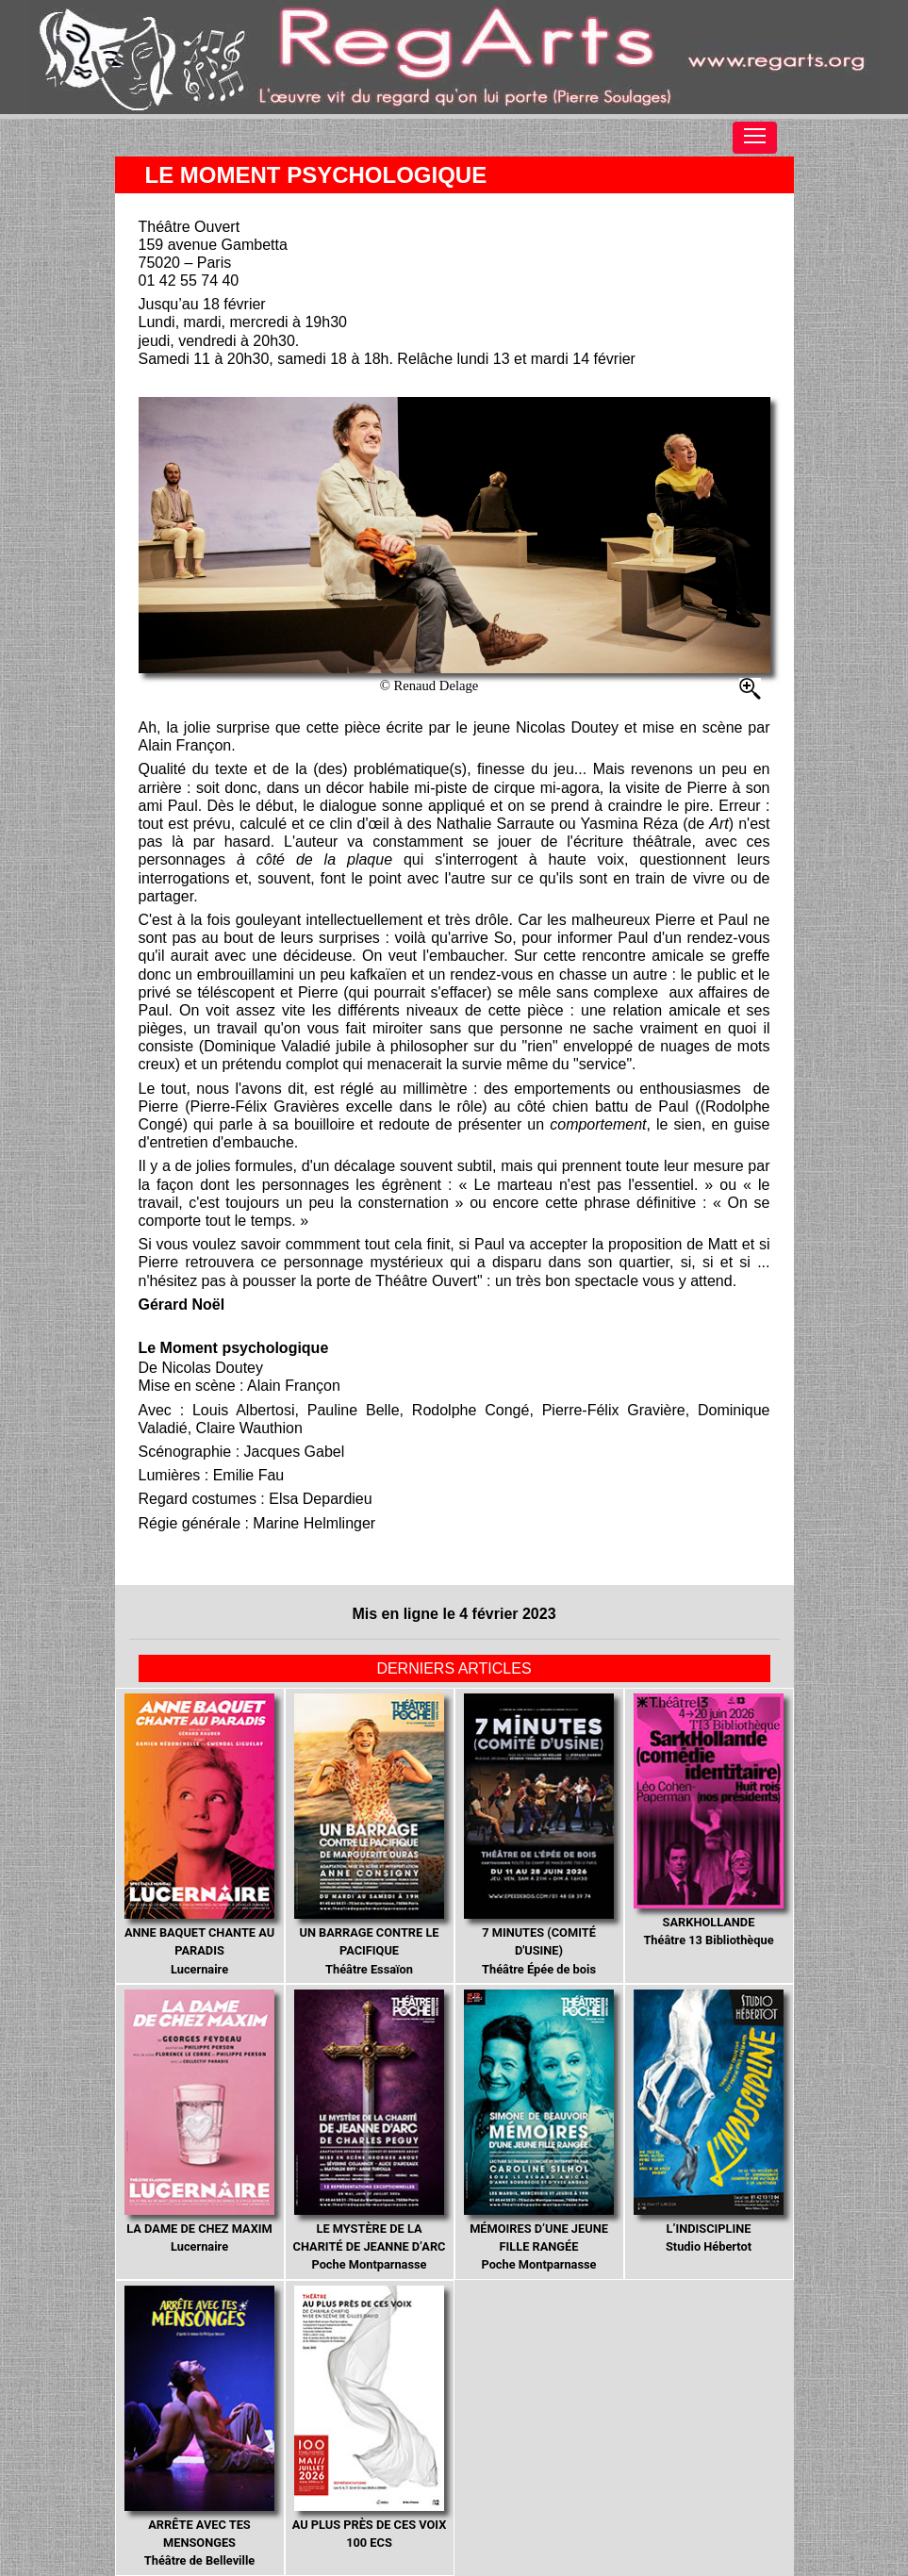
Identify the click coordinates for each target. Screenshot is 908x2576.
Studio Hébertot (709, 2122)
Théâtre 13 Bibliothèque (709, 1820)
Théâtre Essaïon (369, 1834)
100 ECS (369, 2418)
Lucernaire (199, 1834)
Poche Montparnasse (369, 2131)
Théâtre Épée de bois (539, 1834)
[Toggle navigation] (755, 138)
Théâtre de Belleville (199, 2427)
